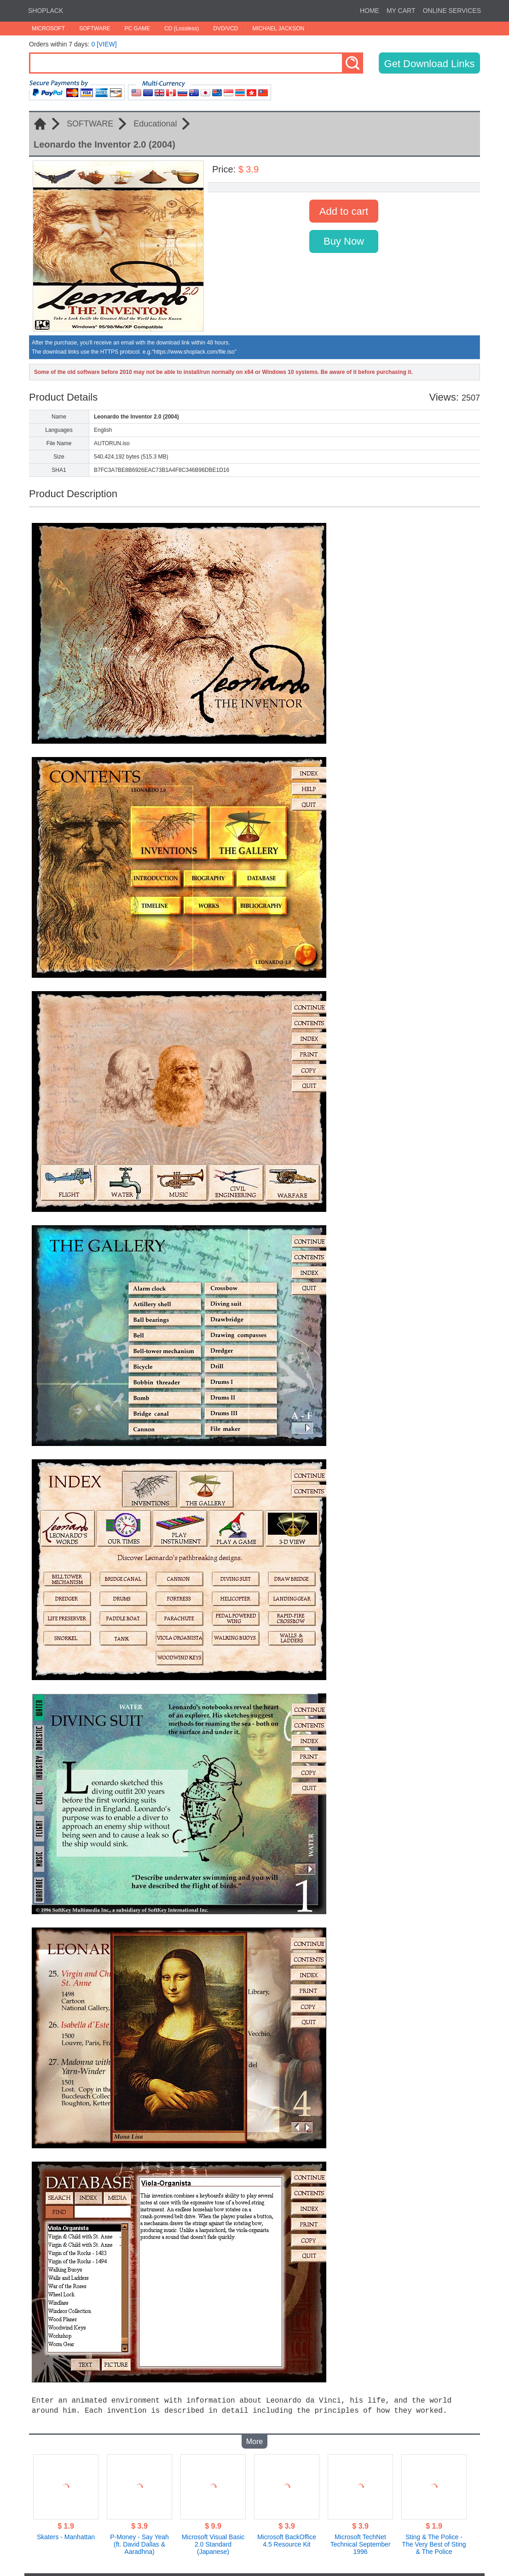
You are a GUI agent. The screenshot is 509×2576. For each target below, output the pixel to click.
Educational (155, 123)
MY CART (401, 10)
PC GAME (137, 28)
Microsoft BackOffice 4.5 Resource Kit (286, 2533)
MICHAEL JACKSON (278, 28)
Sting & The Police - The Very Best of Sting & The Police (434, 2537)
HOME (369, 10)
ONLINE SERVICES (451, 10)
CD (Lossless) (181, 28)
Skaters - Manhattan (66, 2529)
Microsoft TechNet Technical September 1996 (360, 2537)
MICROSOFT (48, 28)
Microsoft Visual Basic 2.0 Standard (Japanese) (213, 2537)
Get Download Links (429, 63)
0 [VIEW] (103, 44)
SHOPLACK (45, 10)
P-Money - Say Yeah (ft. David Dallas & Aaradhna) (139, 2537)
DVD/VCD (225, 28)
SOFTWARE (94, 28)
